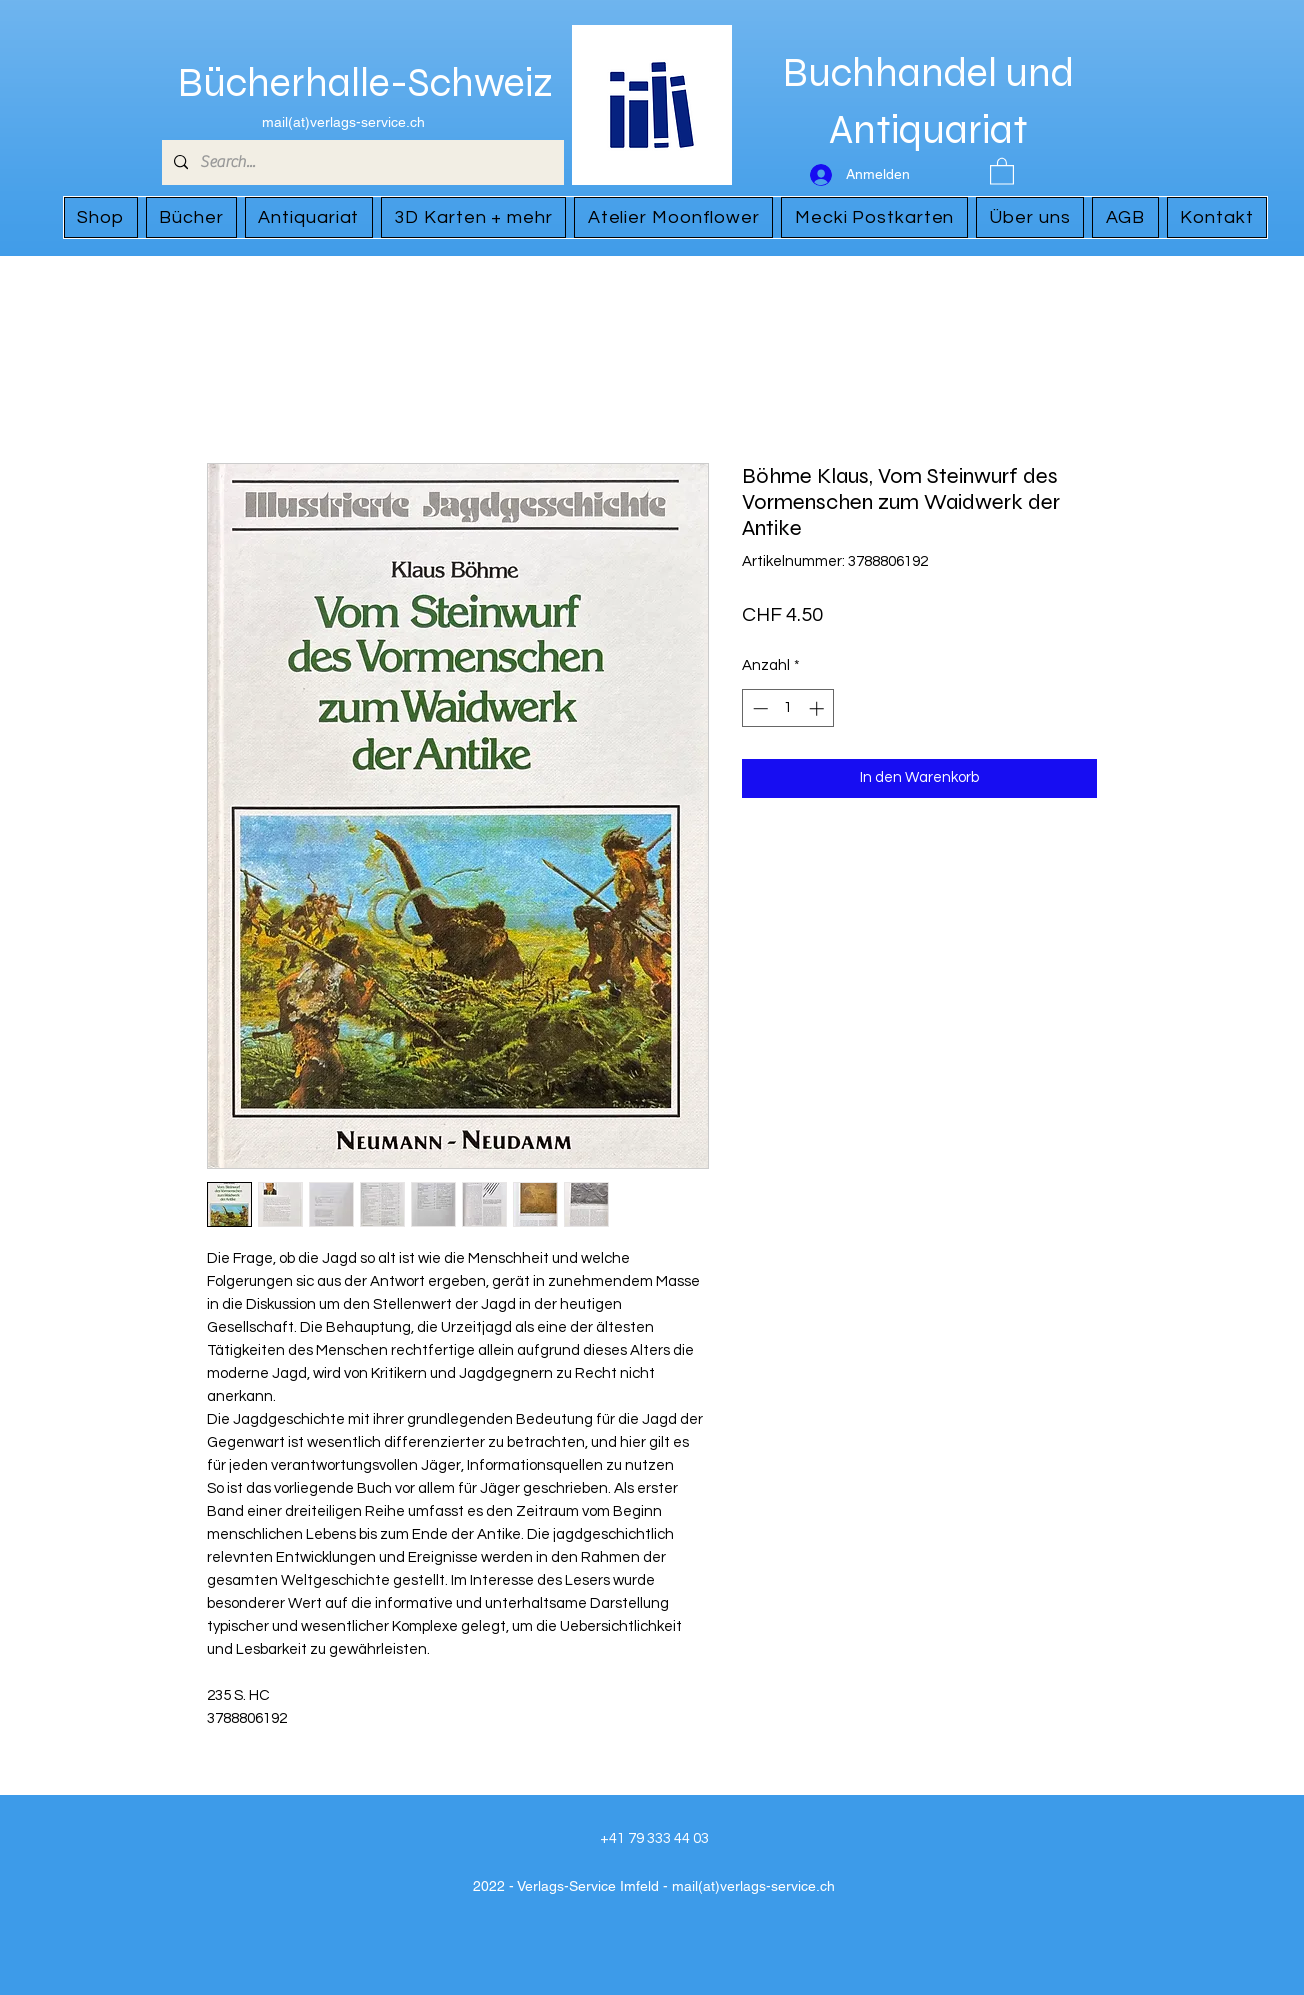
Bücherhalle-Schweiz (365, 83)
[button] (1002, 170)
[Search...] (361, 162)
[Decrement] (758, 708)
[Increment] (818, 708)
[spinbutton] (788, 708)
